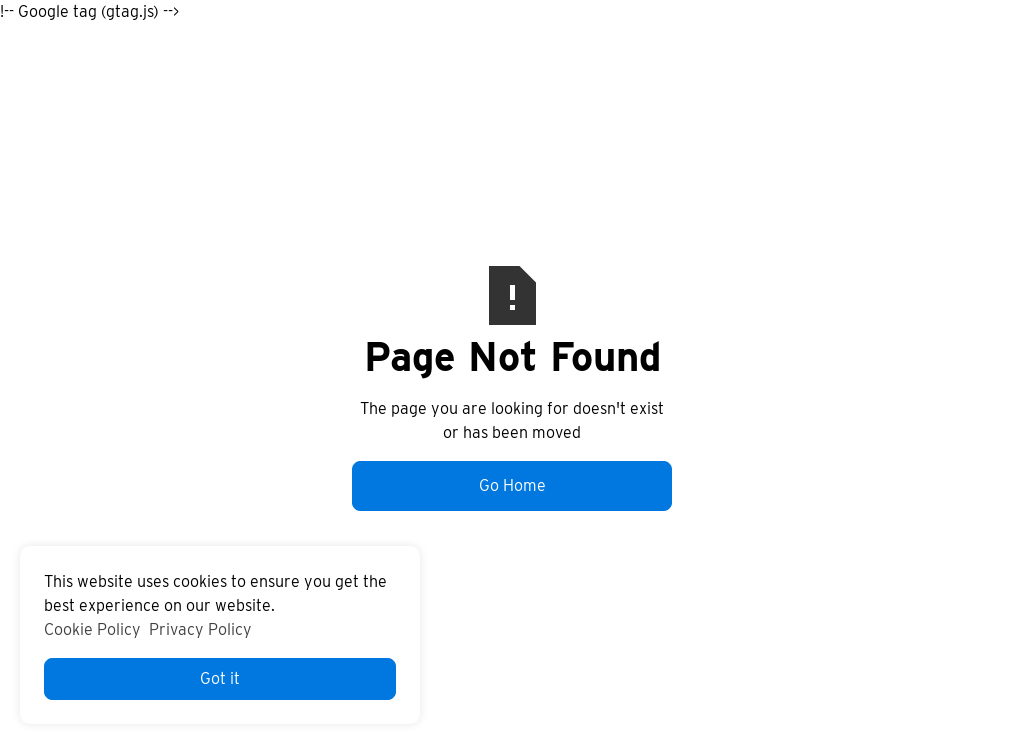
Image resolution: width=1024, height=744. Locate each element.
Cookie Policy (92, 629)
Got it (220, 678)
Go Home (512, 485)
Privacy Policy (200, 629)
